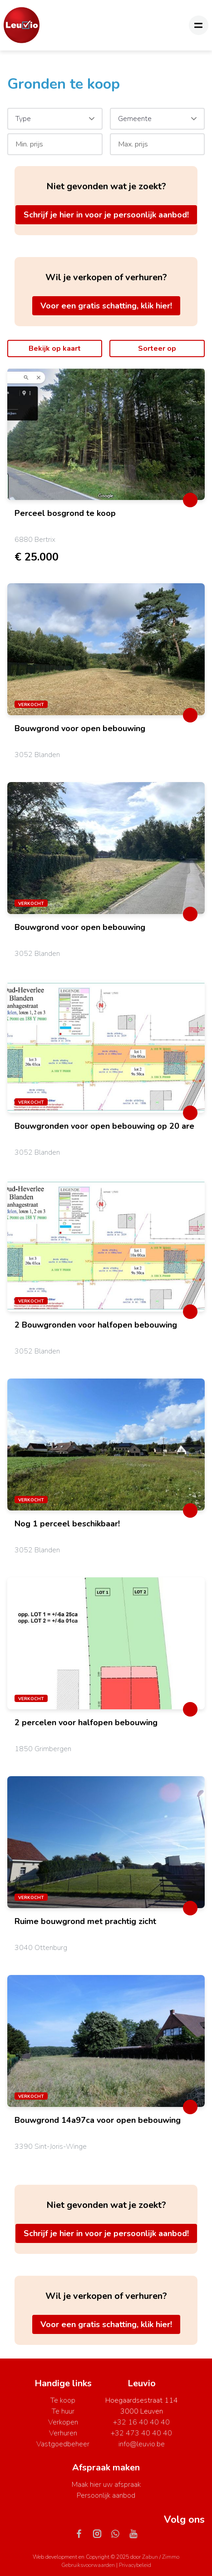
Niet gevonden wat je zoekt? (106, 186)
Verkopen (63, 2422)
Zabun (150, 2557)
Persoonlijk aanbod (106, 2495)
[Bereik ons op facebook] (82, 2533)
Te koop (62, 2400)
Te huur (63, 2411)
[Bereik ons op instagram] (101, 2533)
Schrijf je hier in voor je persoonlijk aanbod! (106, 214)
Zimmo (170, 2557)
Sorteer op (157, 348)
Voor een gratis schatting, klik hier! (106, 305)
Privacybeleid (135, 2565)
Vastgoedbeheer (62, 2444)
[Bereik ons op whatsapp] (119, 2533)
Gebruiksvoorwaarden (88, 2565)
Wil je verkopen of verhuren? (106, 277)
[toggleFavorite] (190, 715)
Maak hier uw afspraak (106, 2485)
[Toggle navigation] (198, 25)
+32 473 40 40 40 (141, 2433)
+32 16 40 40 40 (141, 2422)
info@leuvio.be (141, 2444)
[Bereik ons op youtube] (133, 2533)
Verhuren (63, 2433)
